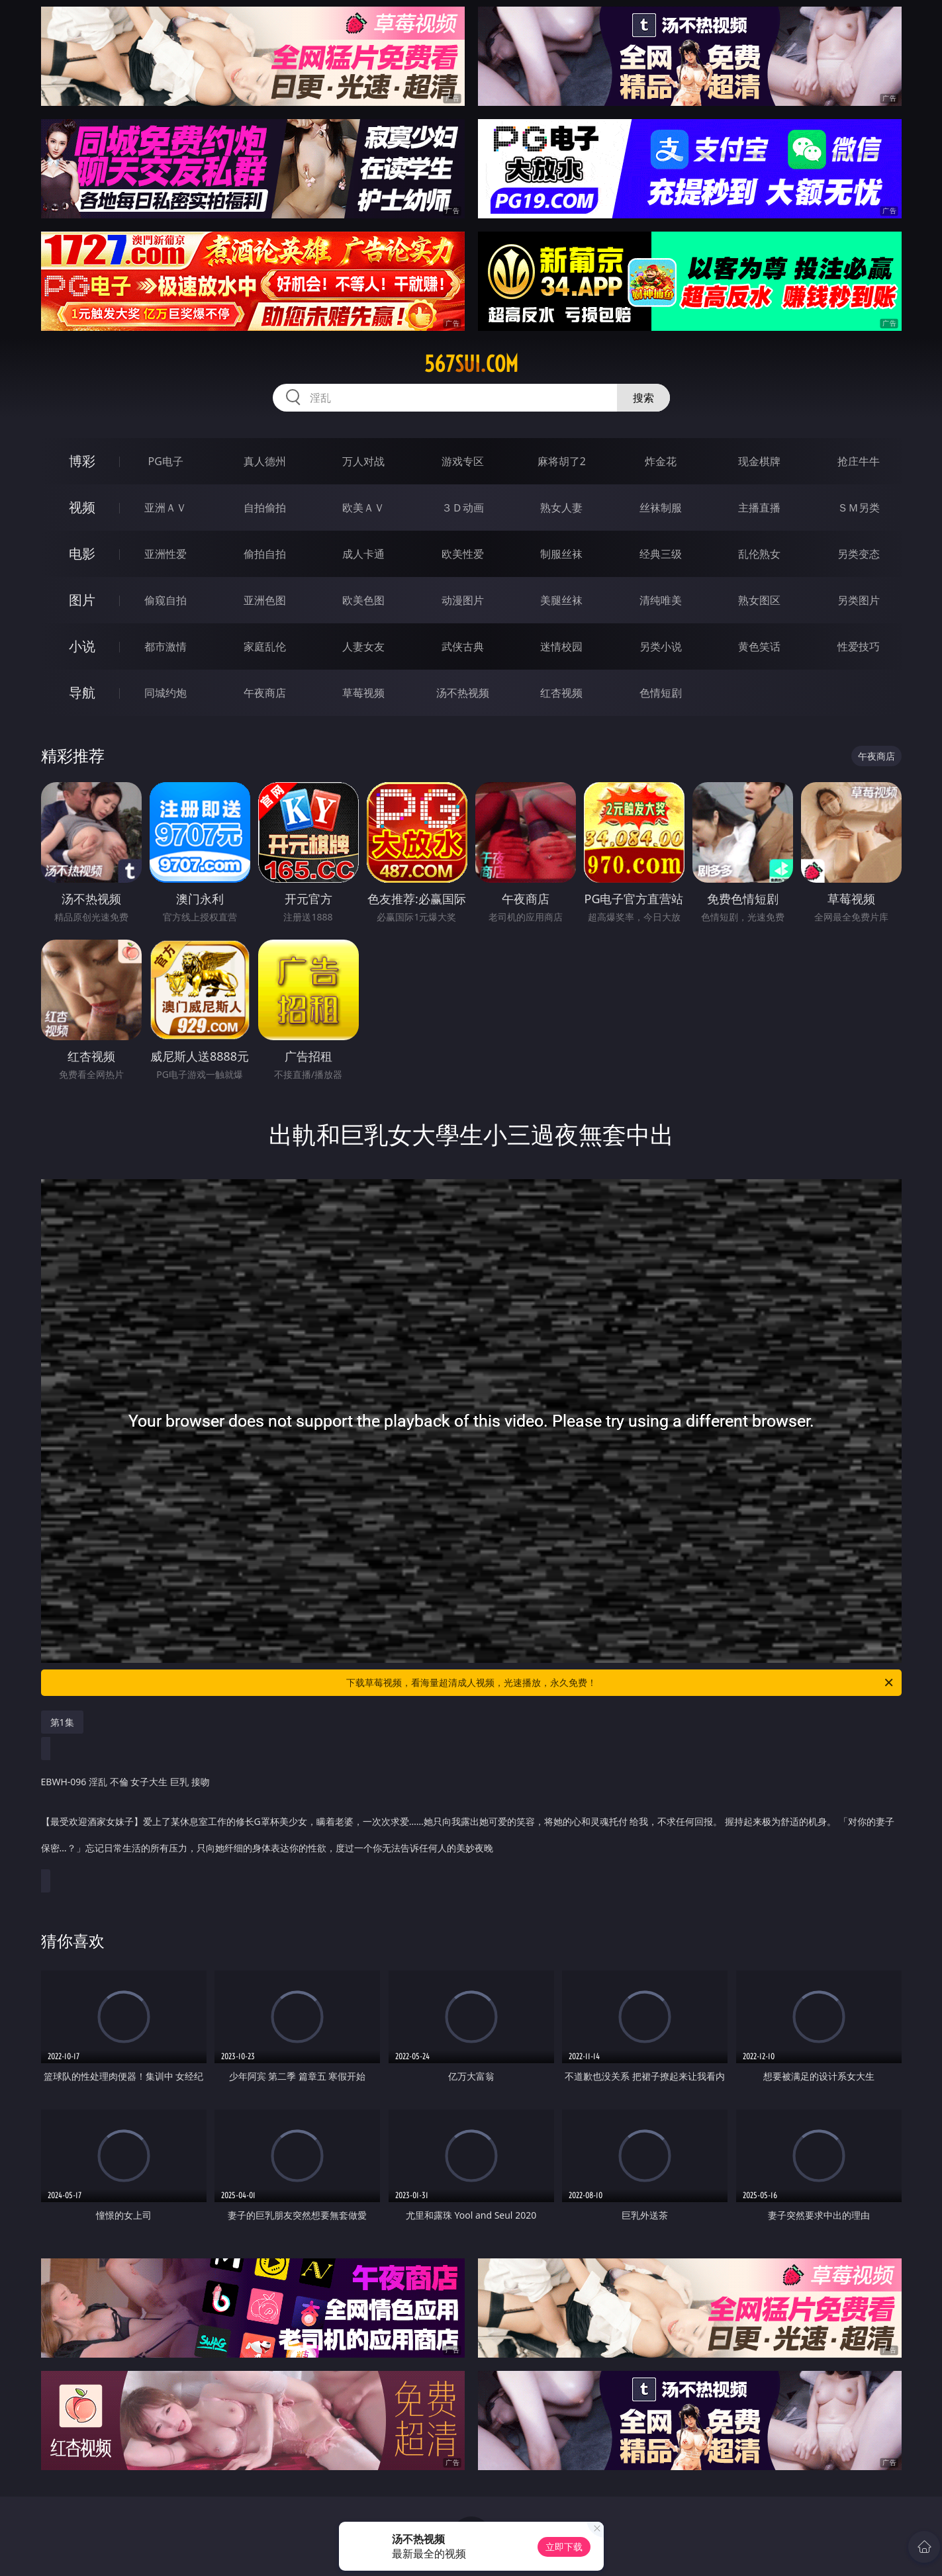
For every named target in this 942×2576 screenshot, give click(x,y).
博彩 (82, 461)
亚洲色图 (265, 600)
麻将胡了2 (562, 461)
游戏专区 (463, 461)
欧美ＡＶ (363, 507)
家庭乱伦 (265, 646)
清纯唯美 (660, 600)
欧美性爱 (463, 554)
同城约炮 (165, 693)
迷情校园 (561, 646)
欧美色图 (363, 600)
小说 (82, 646)
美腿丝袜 (561, 600)
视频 (82, 507)
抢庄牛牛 (858, 461)
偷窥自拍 (165, 600)
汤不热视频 (462, 693)
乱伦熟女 (759, 554)
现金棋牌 (759, 461)
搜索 (643, 397)
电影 (82, 553)
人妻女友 (363, 646)
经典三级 (660, 554)
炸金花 (661, 461)
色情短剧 (660, 693)
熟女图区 (759, 600)
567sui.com (471, 364)
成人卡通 (363, 554)
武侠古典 (463, 646)
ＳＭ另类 (858, 507)
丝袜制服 (660, 507)
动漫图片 (463, 600)
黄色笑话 (759, 646)
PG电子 (165, 461)
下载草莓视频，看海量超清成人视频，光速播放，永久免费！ (620, 1683)
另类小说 (660, 646)
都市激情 (165, 646)
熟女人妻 (561, 507)
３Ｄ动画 (463, 507)
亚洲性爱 (165, 554)
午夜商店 (265, 693)
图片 (82, 600)
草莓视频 (363, 693)
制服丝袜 (561, 554)
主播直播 (759, 507)
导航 (82, 692)
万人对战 (363, 461)
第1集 (62, 1722)
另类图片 (858, 600)
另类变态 (858, 554)
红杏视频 (561, 693)
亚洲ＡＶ (165, 507)
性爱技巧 (858, 646)
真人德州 (265, 461)
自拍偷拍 (265, 507)
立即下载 (564, 2546)
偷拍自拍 (265, 554)
